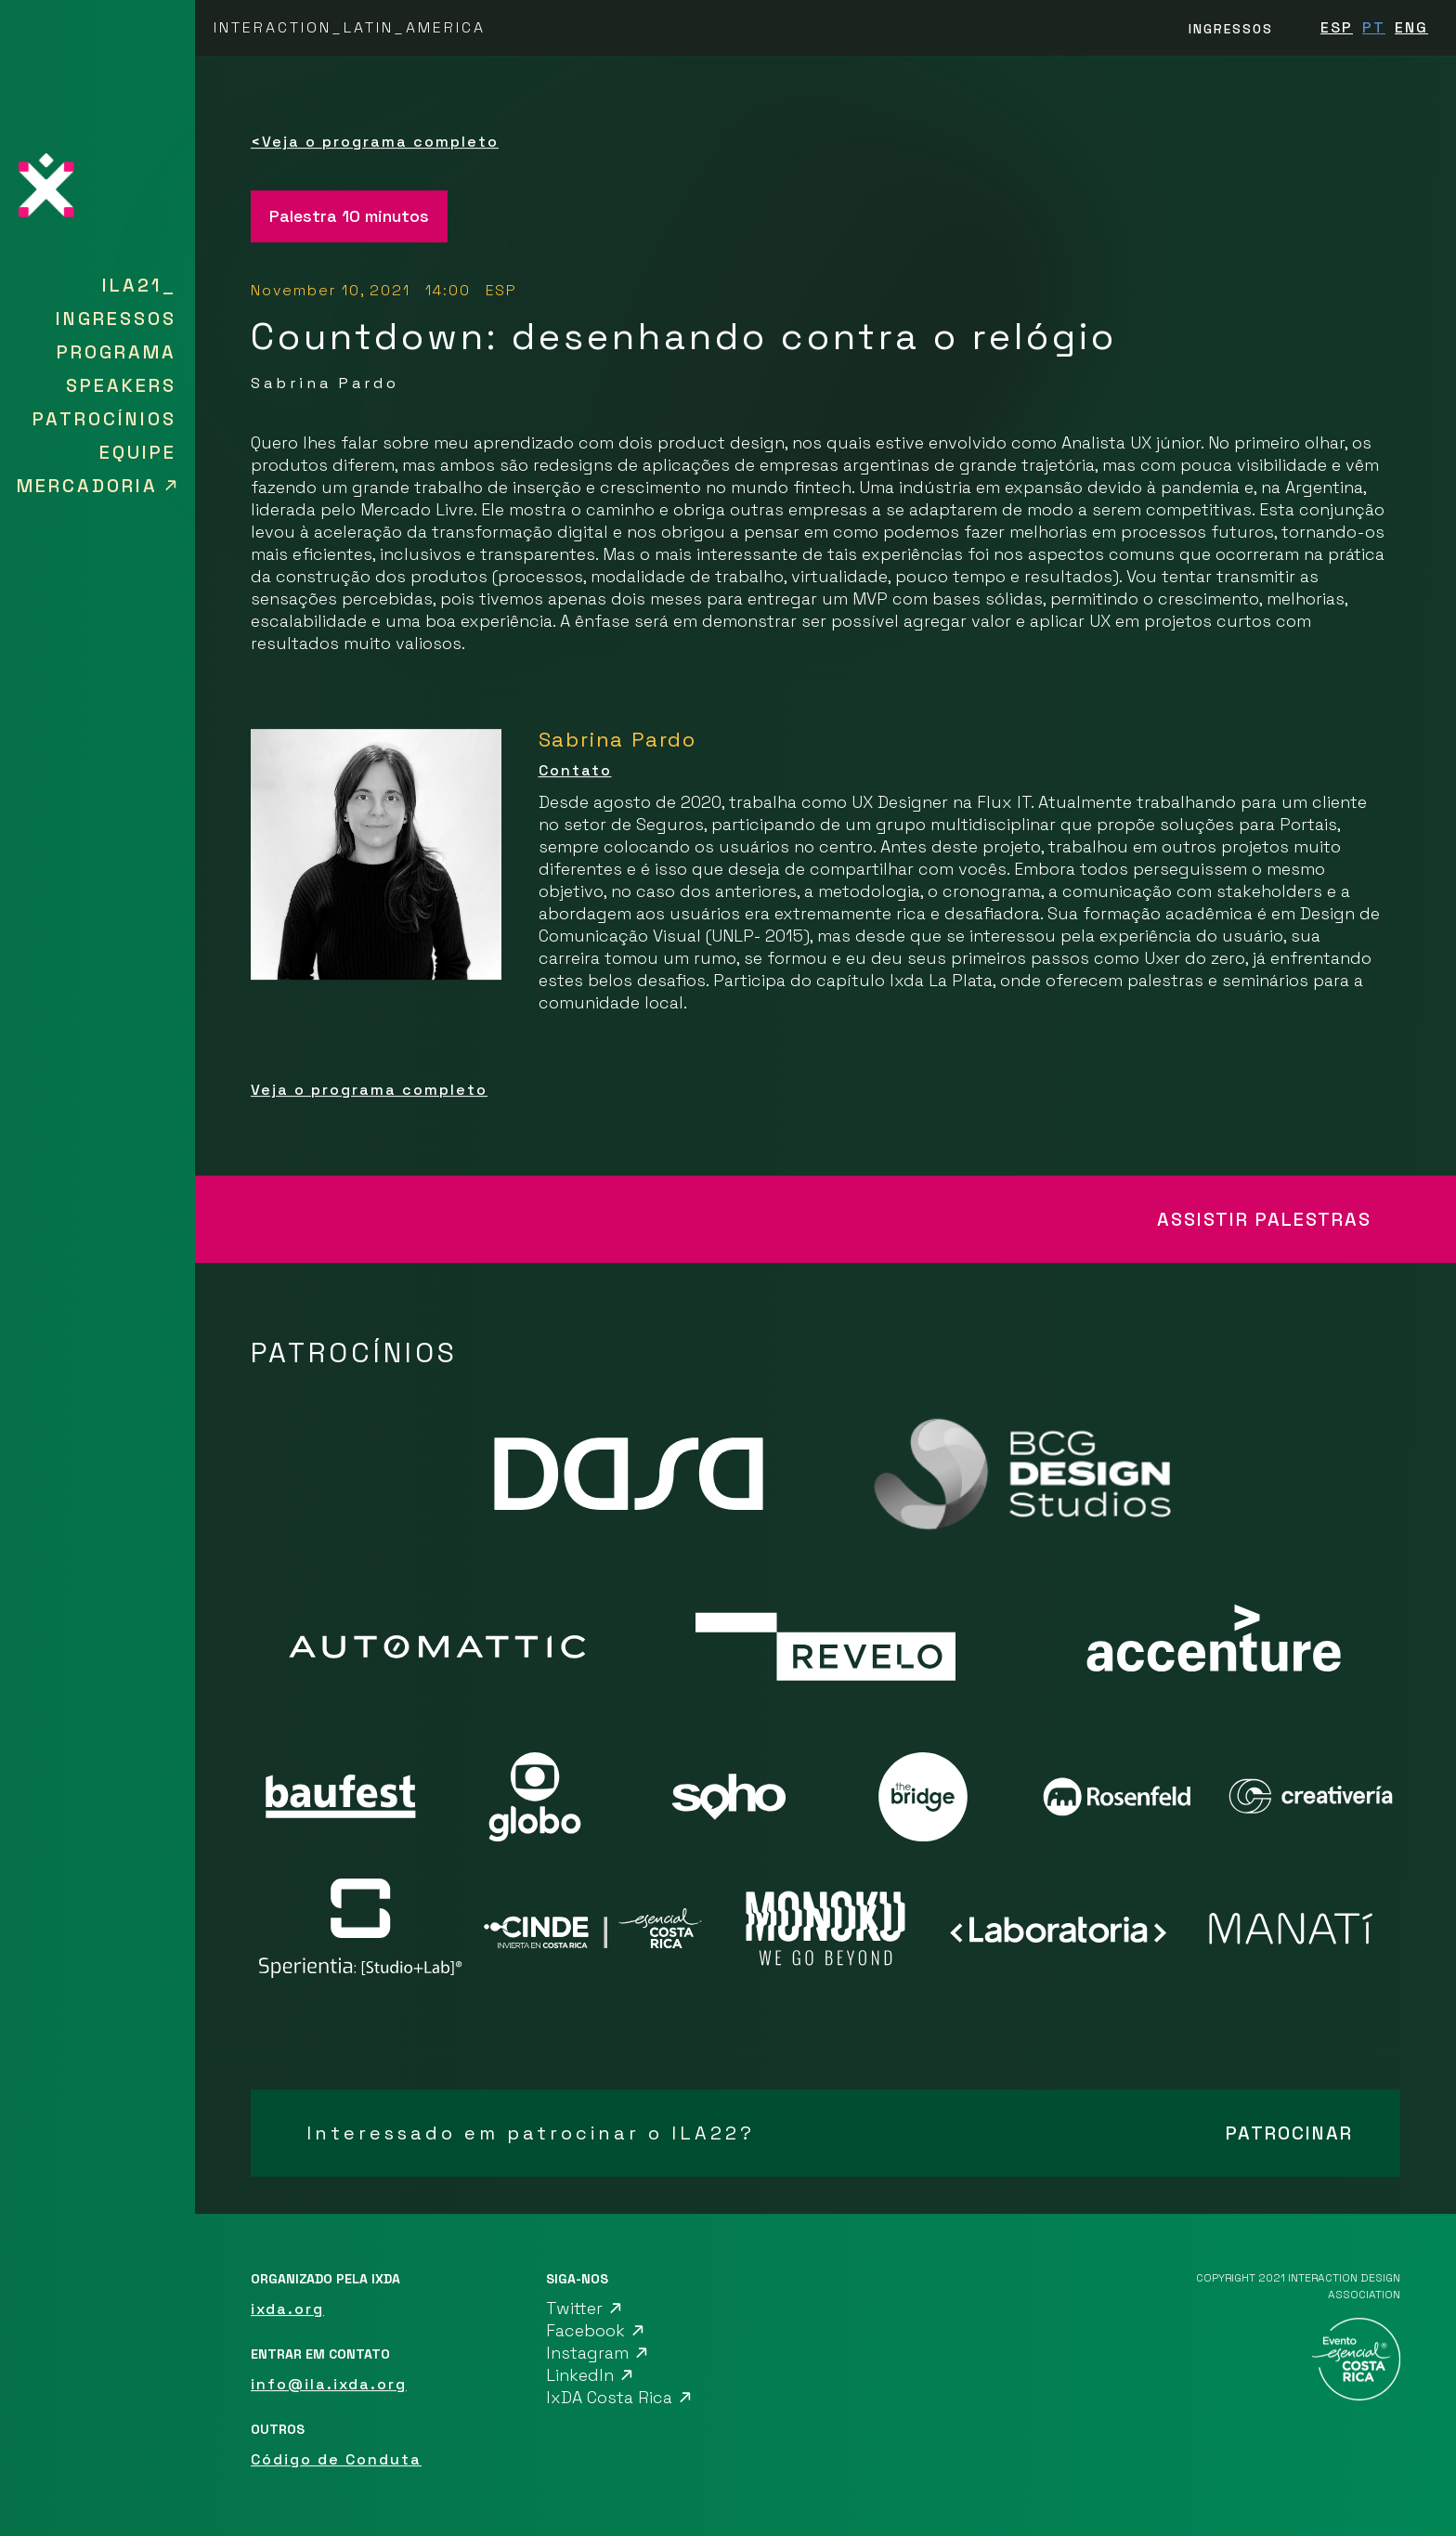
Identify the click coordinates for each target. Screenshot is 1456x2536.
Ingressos (116, 318)
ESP (1336, 27)
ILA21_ (139, 285)
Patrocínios (104, 419)
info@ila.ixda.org (329, 2384)
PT (1373, 27)
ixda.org (287, 2309)
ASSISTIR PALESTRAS (1264, 1219)
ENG (1411, 27)
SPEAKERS (121, 385)
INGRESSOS (1231, 28)
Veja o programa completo (375, 141)
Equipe (137, 452)
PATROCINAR (1289, 2133)
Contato (575, 770)
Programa (116, 352)
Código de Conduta (336, 2459)
